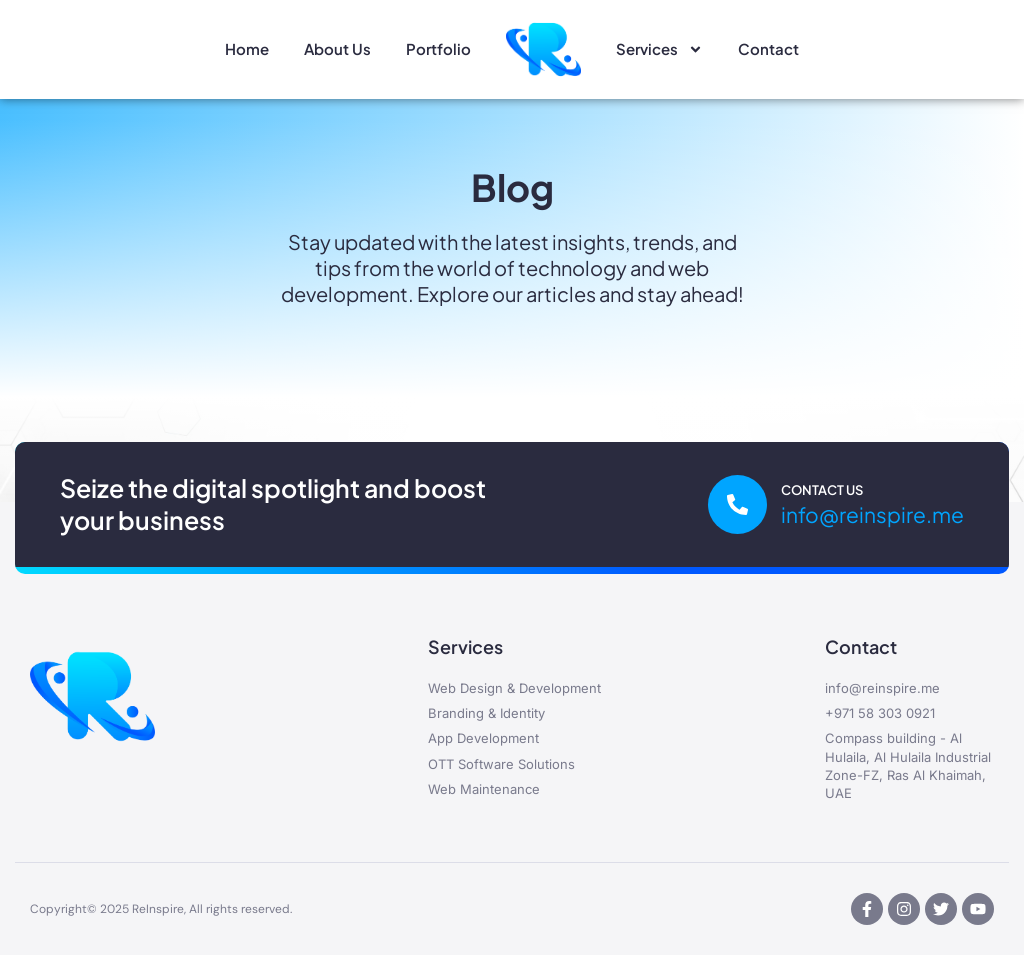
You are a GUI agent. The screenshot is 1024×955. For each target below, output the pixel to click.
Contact (768, 48)
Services (659, 49)
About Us (337, 48)
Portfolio (438, 48)
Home (247, 48)
